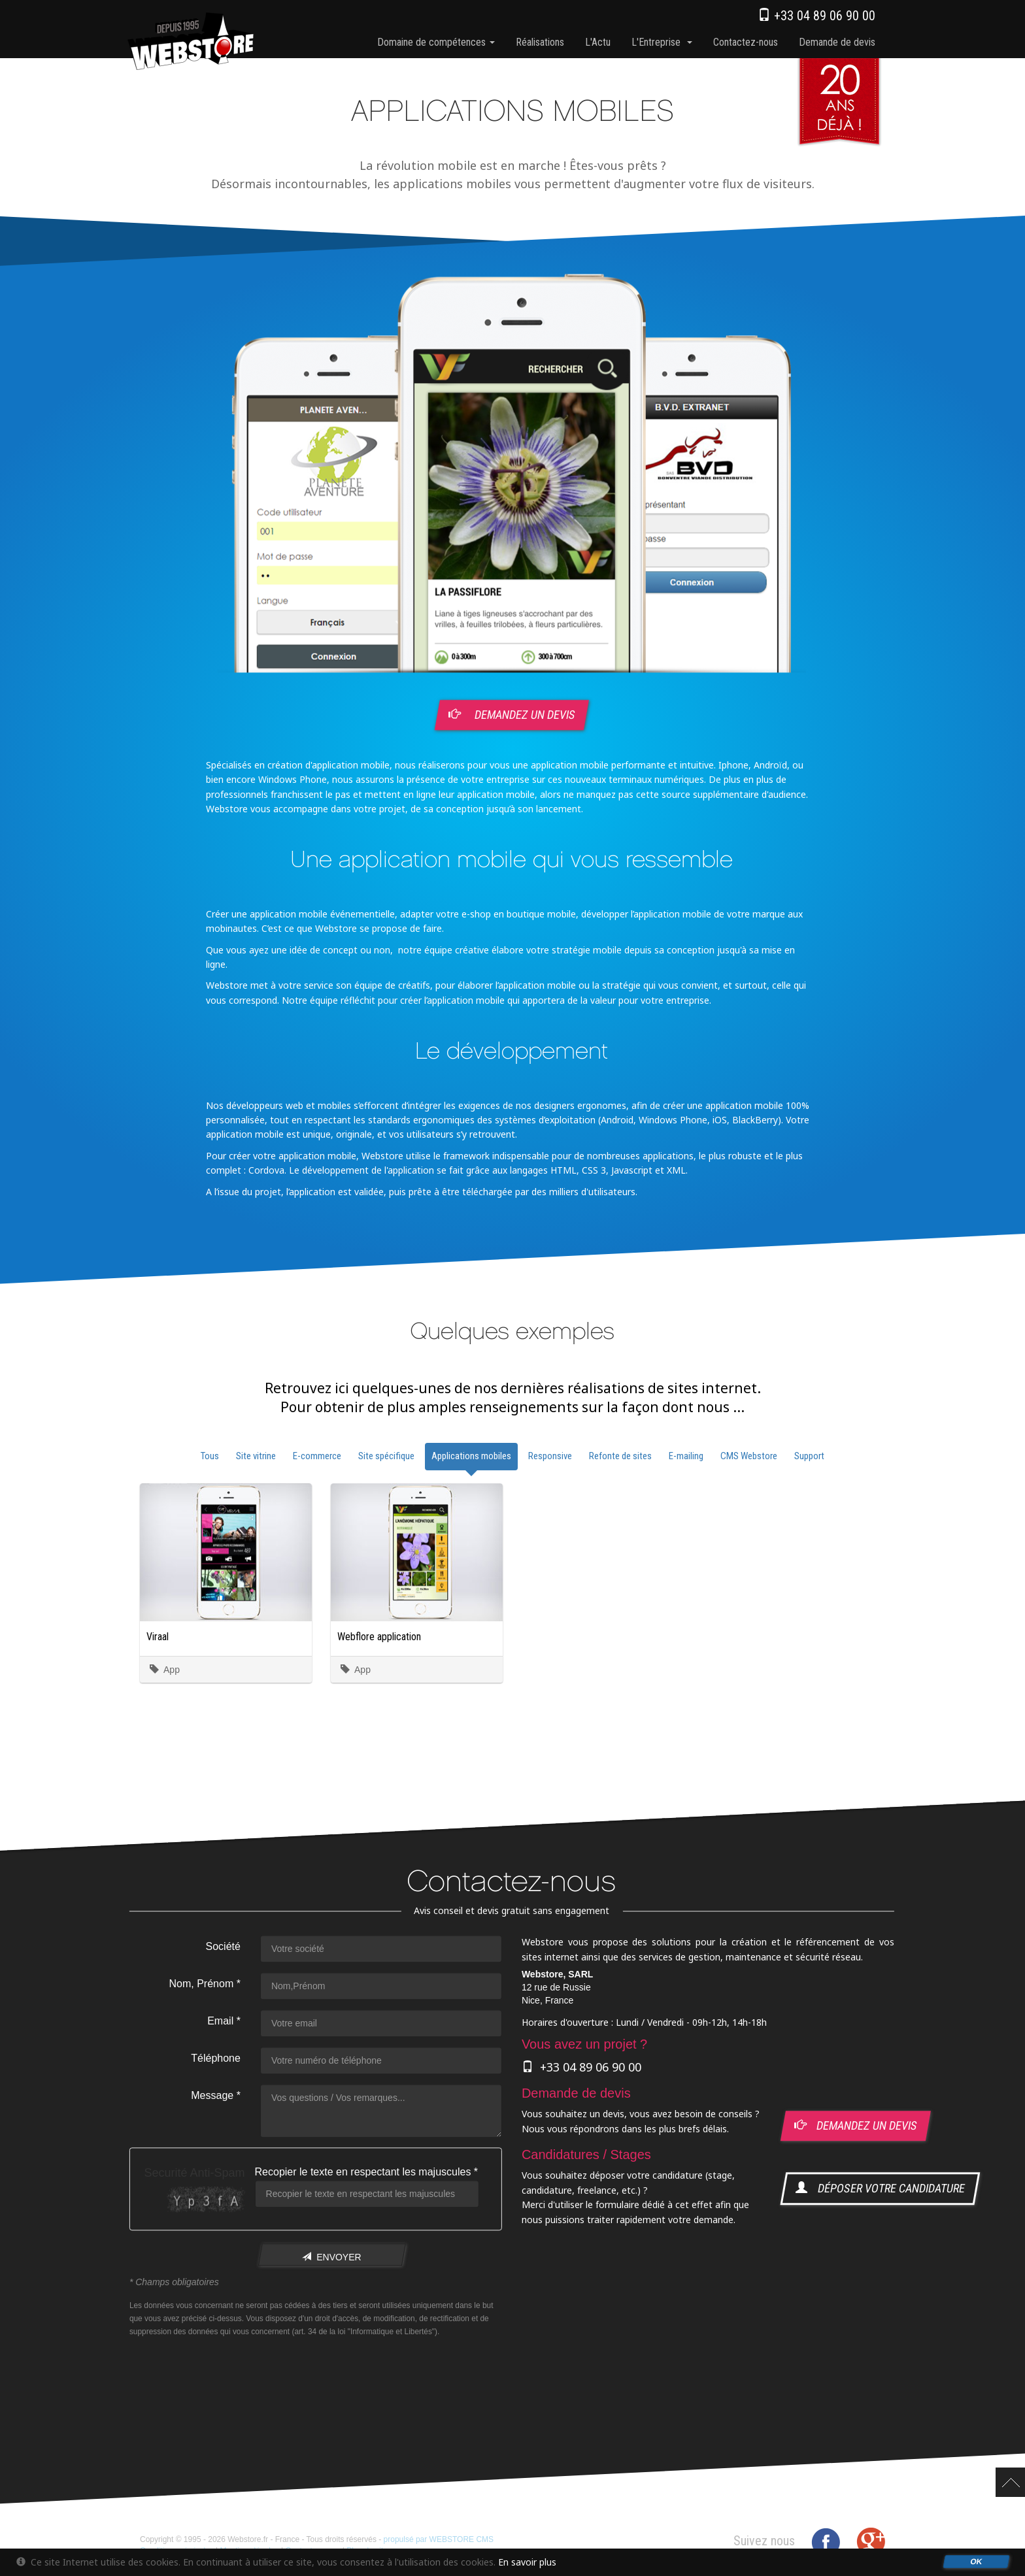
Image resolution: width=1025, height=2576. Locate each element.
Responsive (550, 1456)
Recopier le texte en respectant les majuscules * (367, 2172)
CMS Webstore (748, 1456)
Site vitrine (256, 1456)
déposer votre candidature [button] (881, 2189)
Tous (210, 1456)
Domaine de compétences (436, 42)
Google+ (870, 2542)
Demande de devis (837, 42)
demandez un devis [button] (856, 2126)
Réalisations (540, 42)
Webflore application (379, 1636)
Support (809, 1456)
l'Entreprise (661, 42)
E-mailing (686, 1456)
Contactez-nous (745, 42)
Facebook (825, 2542)
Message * (216, 2096)
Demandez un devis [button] (512, 714)
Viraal (157, 1636)
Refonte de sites (620, 1456)
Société (223, 1947)
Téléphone (216, 2058)
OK (976, 2561)
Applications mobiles (471, 1456)
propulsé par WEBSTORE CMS (439, 2539)
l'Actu (598, 42)
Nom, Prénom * (205, 1984)
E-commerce (317, 1456)
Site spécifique (386, 1456)
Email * (224, 2021)
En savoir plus (527, 2562)
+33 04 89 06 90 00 (816, 16)
